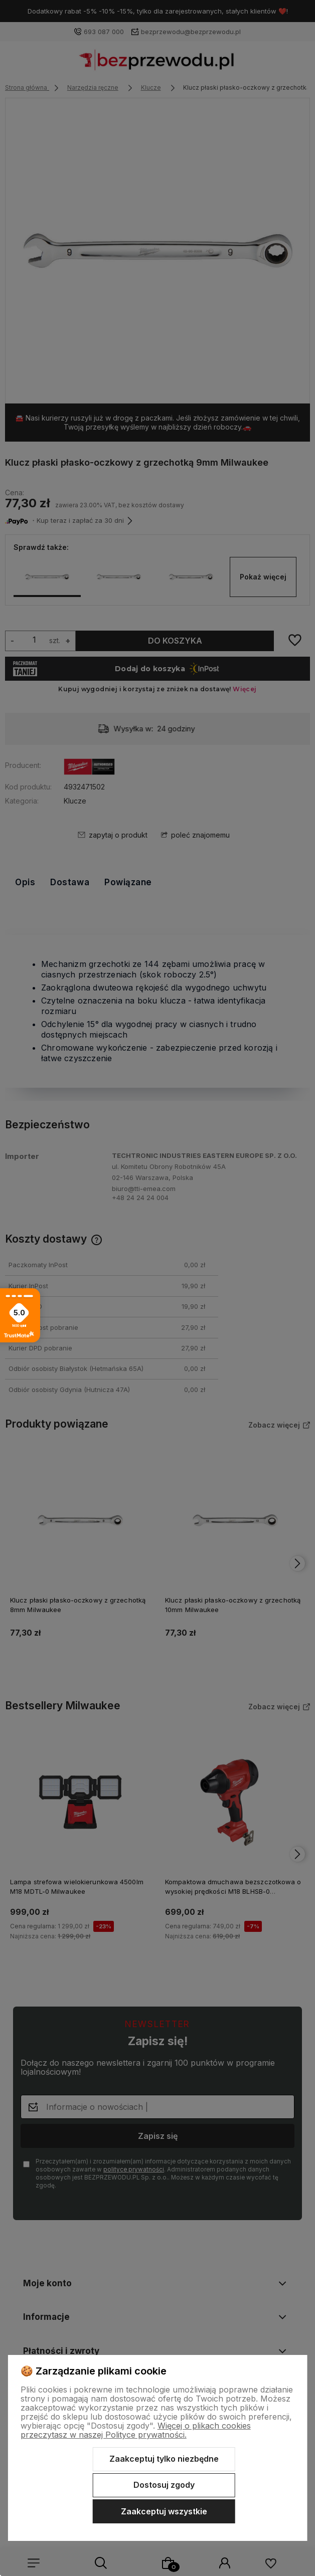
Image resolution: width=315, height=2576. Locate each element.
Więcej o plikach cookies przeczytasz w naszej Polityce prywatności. (136, 2430)
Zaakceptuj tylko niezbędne (164, 2459)
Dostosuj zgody (164, 2485)
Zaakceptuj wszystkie (164, 2511)
